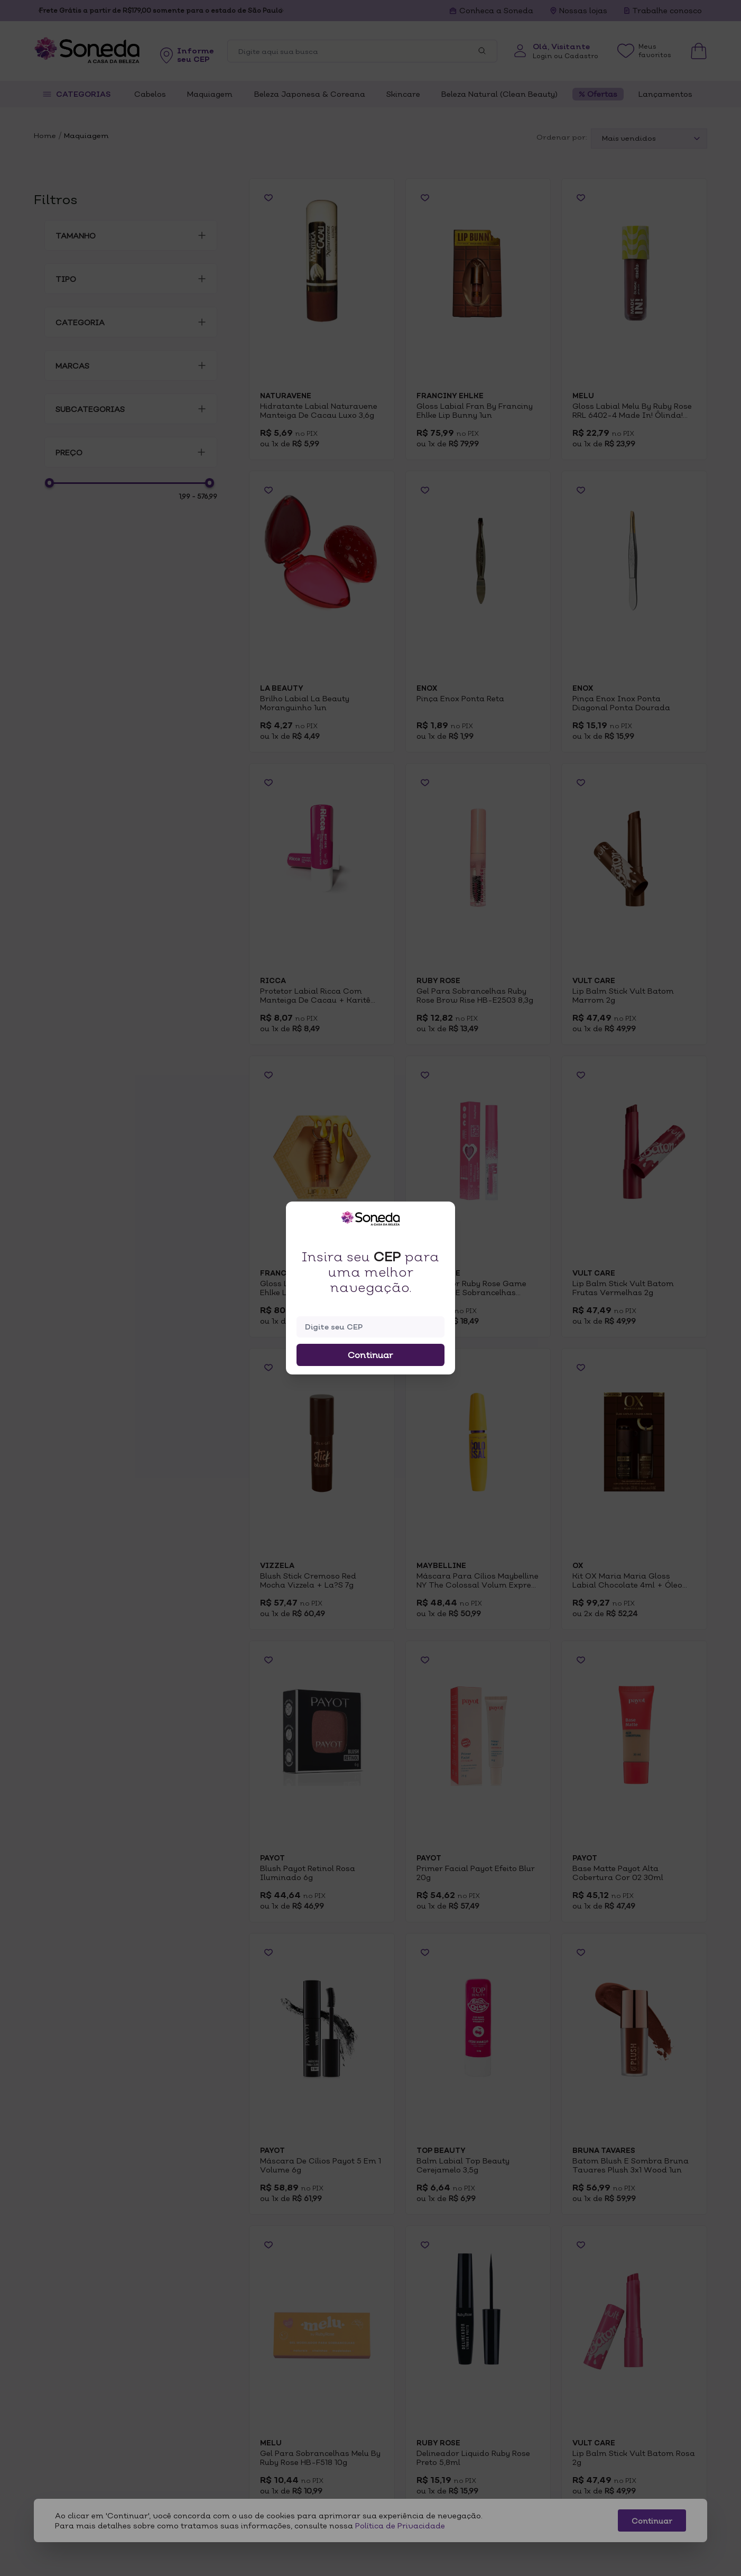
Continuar (370, 1355)
